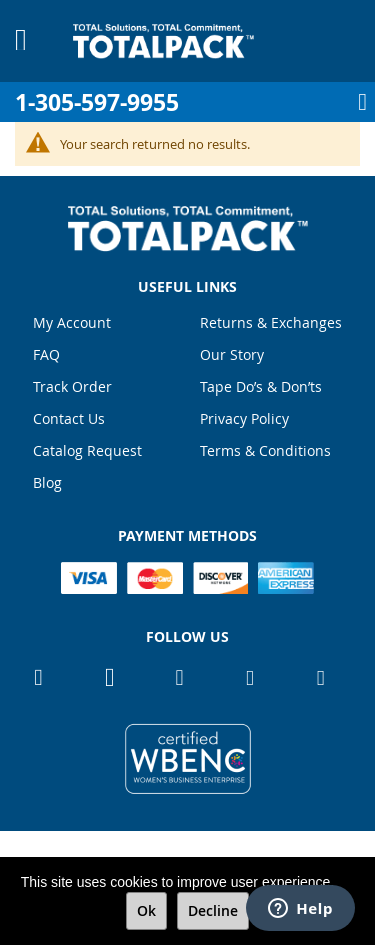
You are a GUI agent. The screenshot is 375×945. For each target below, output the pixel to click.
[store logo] (163, 41)
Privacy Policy (244, 418)
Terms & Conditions (265, 450)
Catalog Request (87, 450)
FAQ (46, 354)
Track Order (72, 386)
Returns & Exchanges (271, 322)
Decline (213, 910)
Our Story (232, 354)
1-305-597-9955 (97, 102)
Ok (146, 910)
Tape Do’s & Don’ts (261, 386)
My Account (72, 322)
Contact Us (69, 418)
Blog (47, 482)
